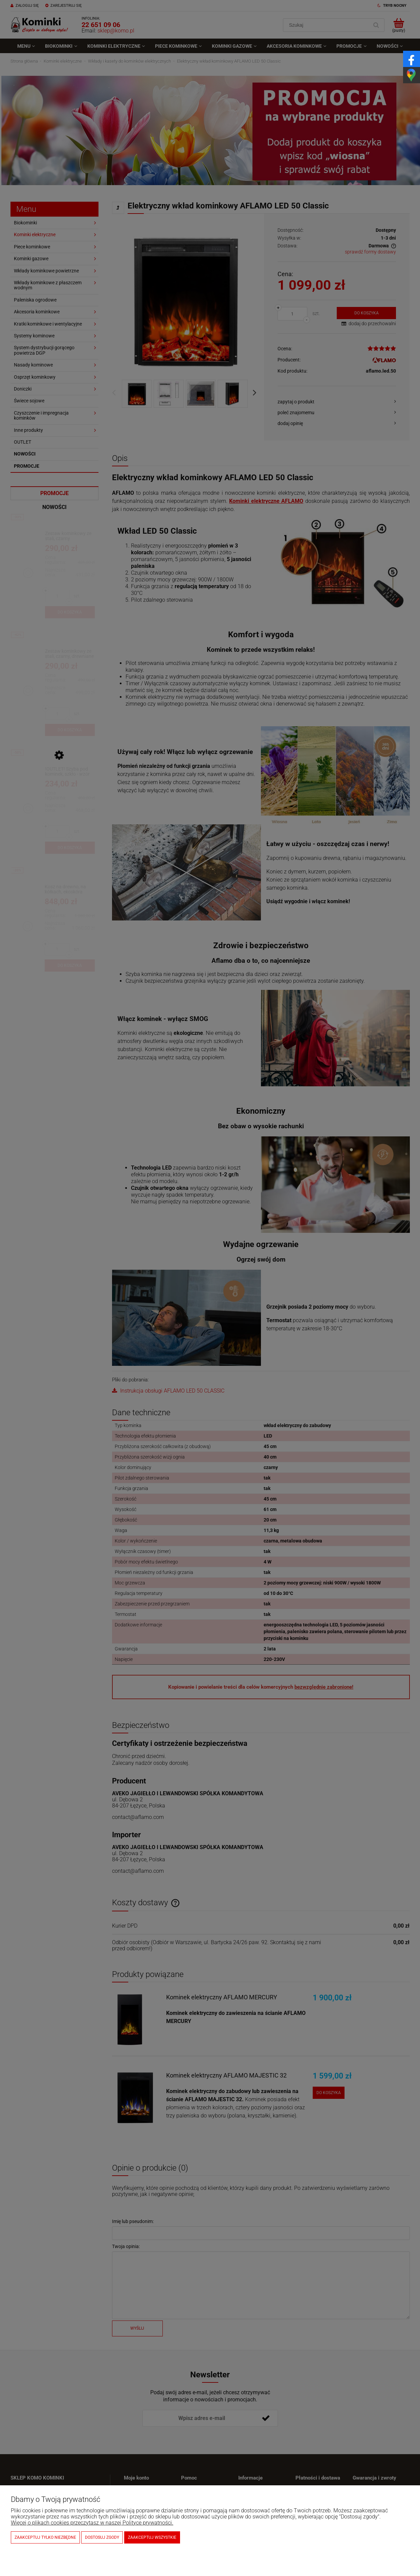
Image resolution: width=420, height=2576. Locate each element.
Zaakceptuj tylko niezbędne (45, 2537)
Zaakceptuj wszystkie (152, 2537)
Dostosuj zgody (102, 2537)
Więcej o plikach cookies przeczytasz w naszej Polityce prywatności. (92, 2522)
